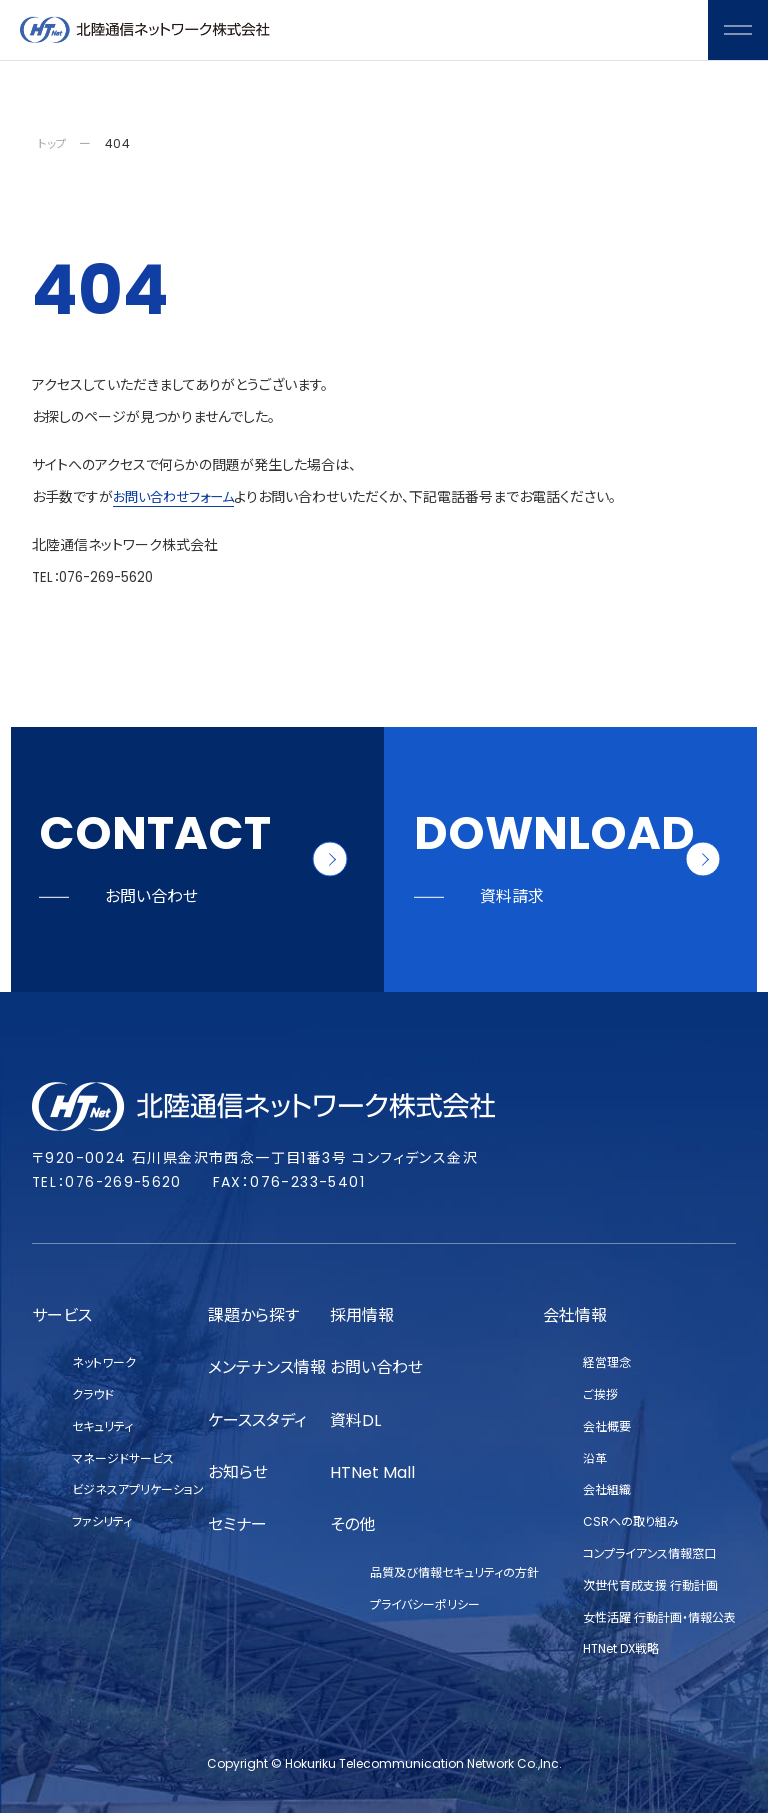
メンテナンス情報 (267, 1367)
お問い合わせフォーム (178, 497)
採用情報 (362, 1315)
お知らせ (238, 1472)
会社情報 (575, 1315)
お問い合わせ (376, 1367)
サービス (62, 1315)
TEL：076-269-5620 (98, 577)
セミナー (237, 1524)
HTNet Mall (372, 1472)
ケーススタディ (257, 1420)
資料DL (355, 1420)
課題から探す (253, 1315)
